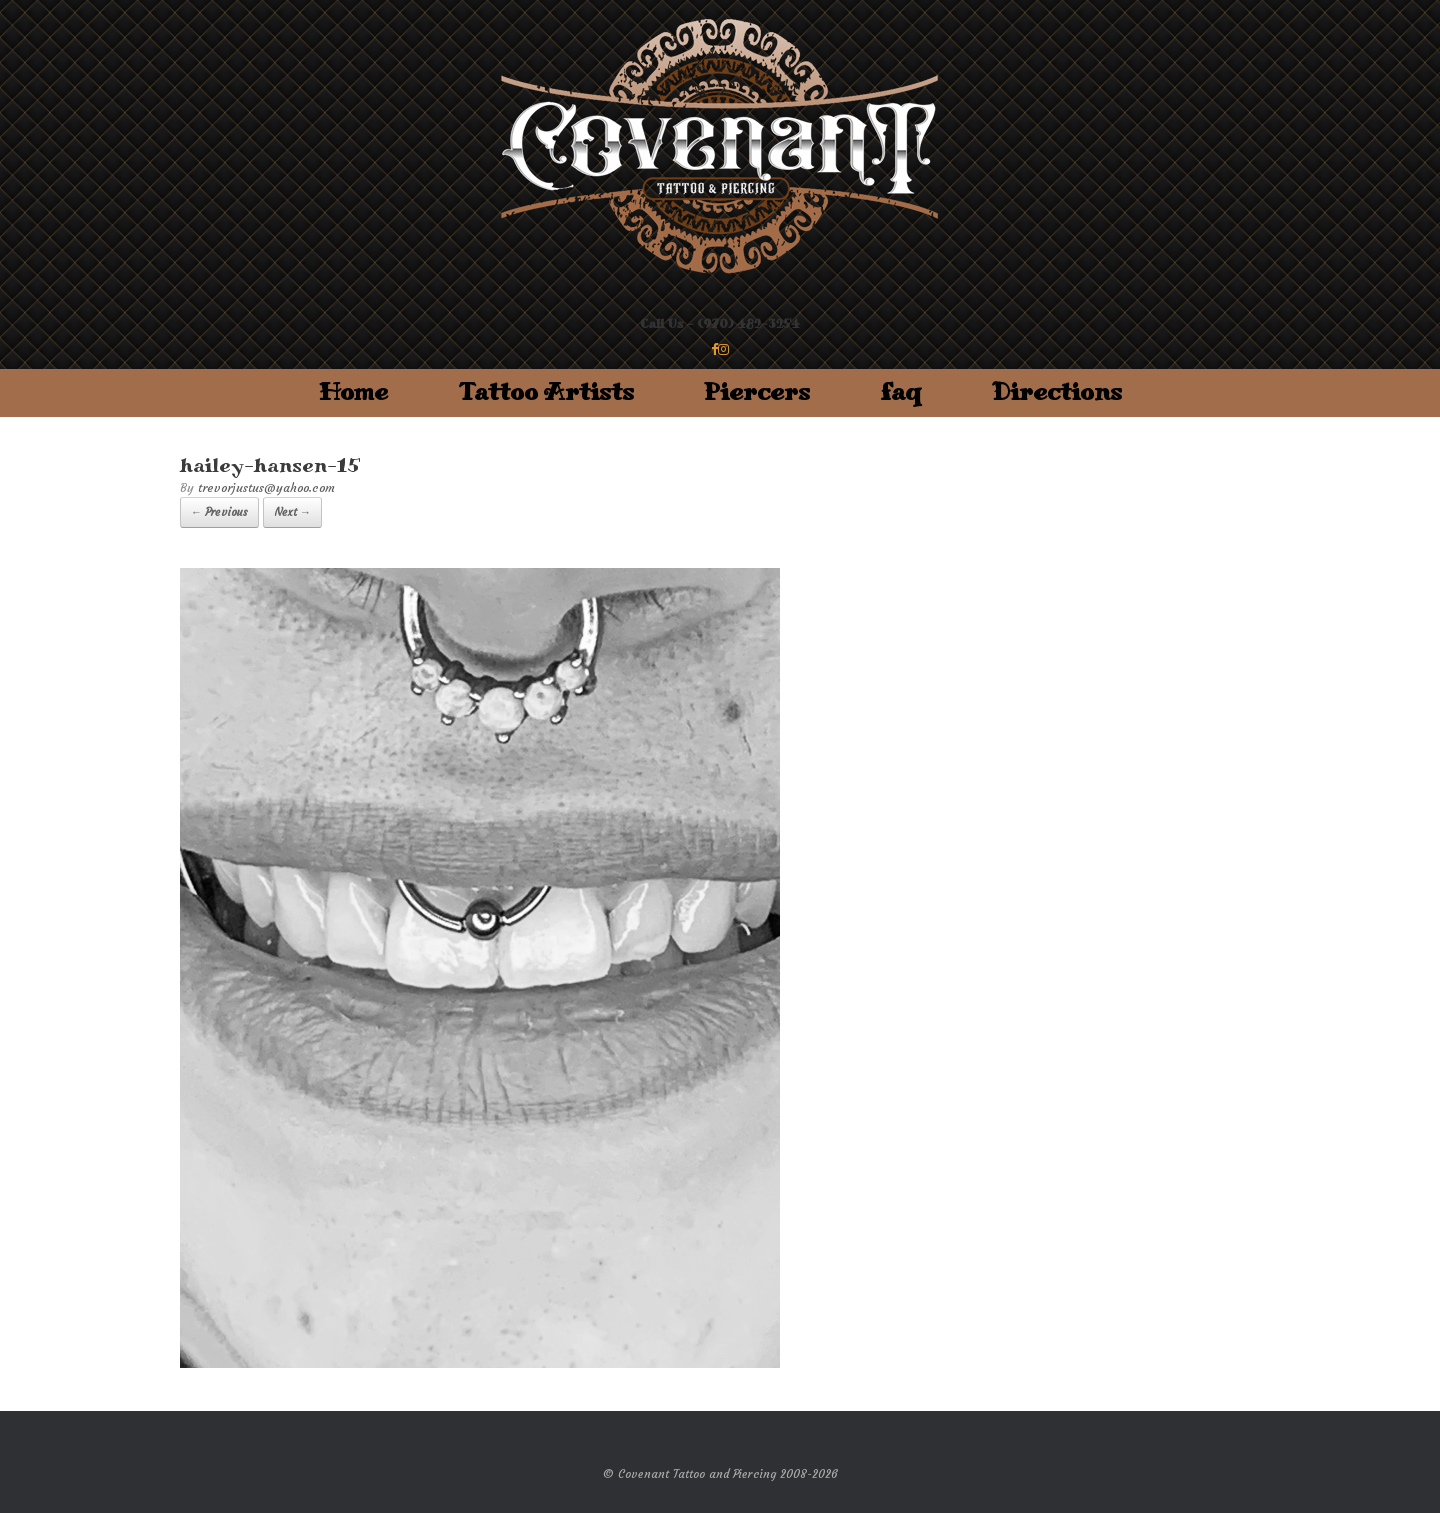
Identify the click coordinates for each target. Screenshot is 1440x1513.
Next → (292, 512)
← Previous (219, 512)
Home (353, 392)
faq (901, 392)
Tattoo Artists (546, 392)
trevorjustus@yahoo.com (266, 487)
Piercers (757, 392)
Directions (1057, 392)
